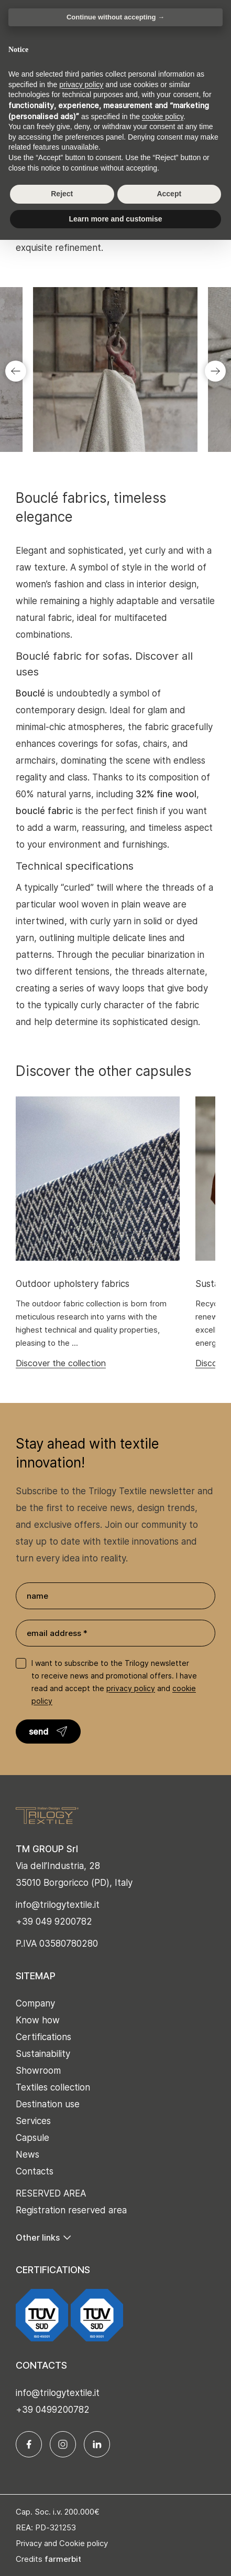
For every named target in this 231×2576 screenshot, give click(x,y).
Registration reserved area (71, 2210)
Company (35, 2003)
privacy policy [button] (81, 84)
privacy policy (130, 1688)
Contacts (34, 2171)
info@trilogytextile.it (58, 1904)
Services (33, 2121)
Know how (38, 2020)
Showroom (38, 2070)
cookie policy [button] (162, 116)
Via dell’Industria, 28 (58, 1866)
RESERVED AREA (51, 2193)
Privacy (29, 2543)
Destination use (48, 2104)
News (27, 2154)
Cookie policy (83, 2543)
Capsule (32, 2137)
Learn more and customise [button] (115, 219)
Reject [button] (62, 193)
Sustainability (43, 2054)
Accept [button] (169, 193)
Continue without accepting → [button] (115, 17)
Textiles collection (53, 2087)
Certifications (43, 2037)
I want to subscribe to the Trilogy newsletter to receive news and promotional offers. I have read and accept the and (114, 1682)
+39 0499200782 (53, 2409)
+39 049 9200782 (54, 1921)
